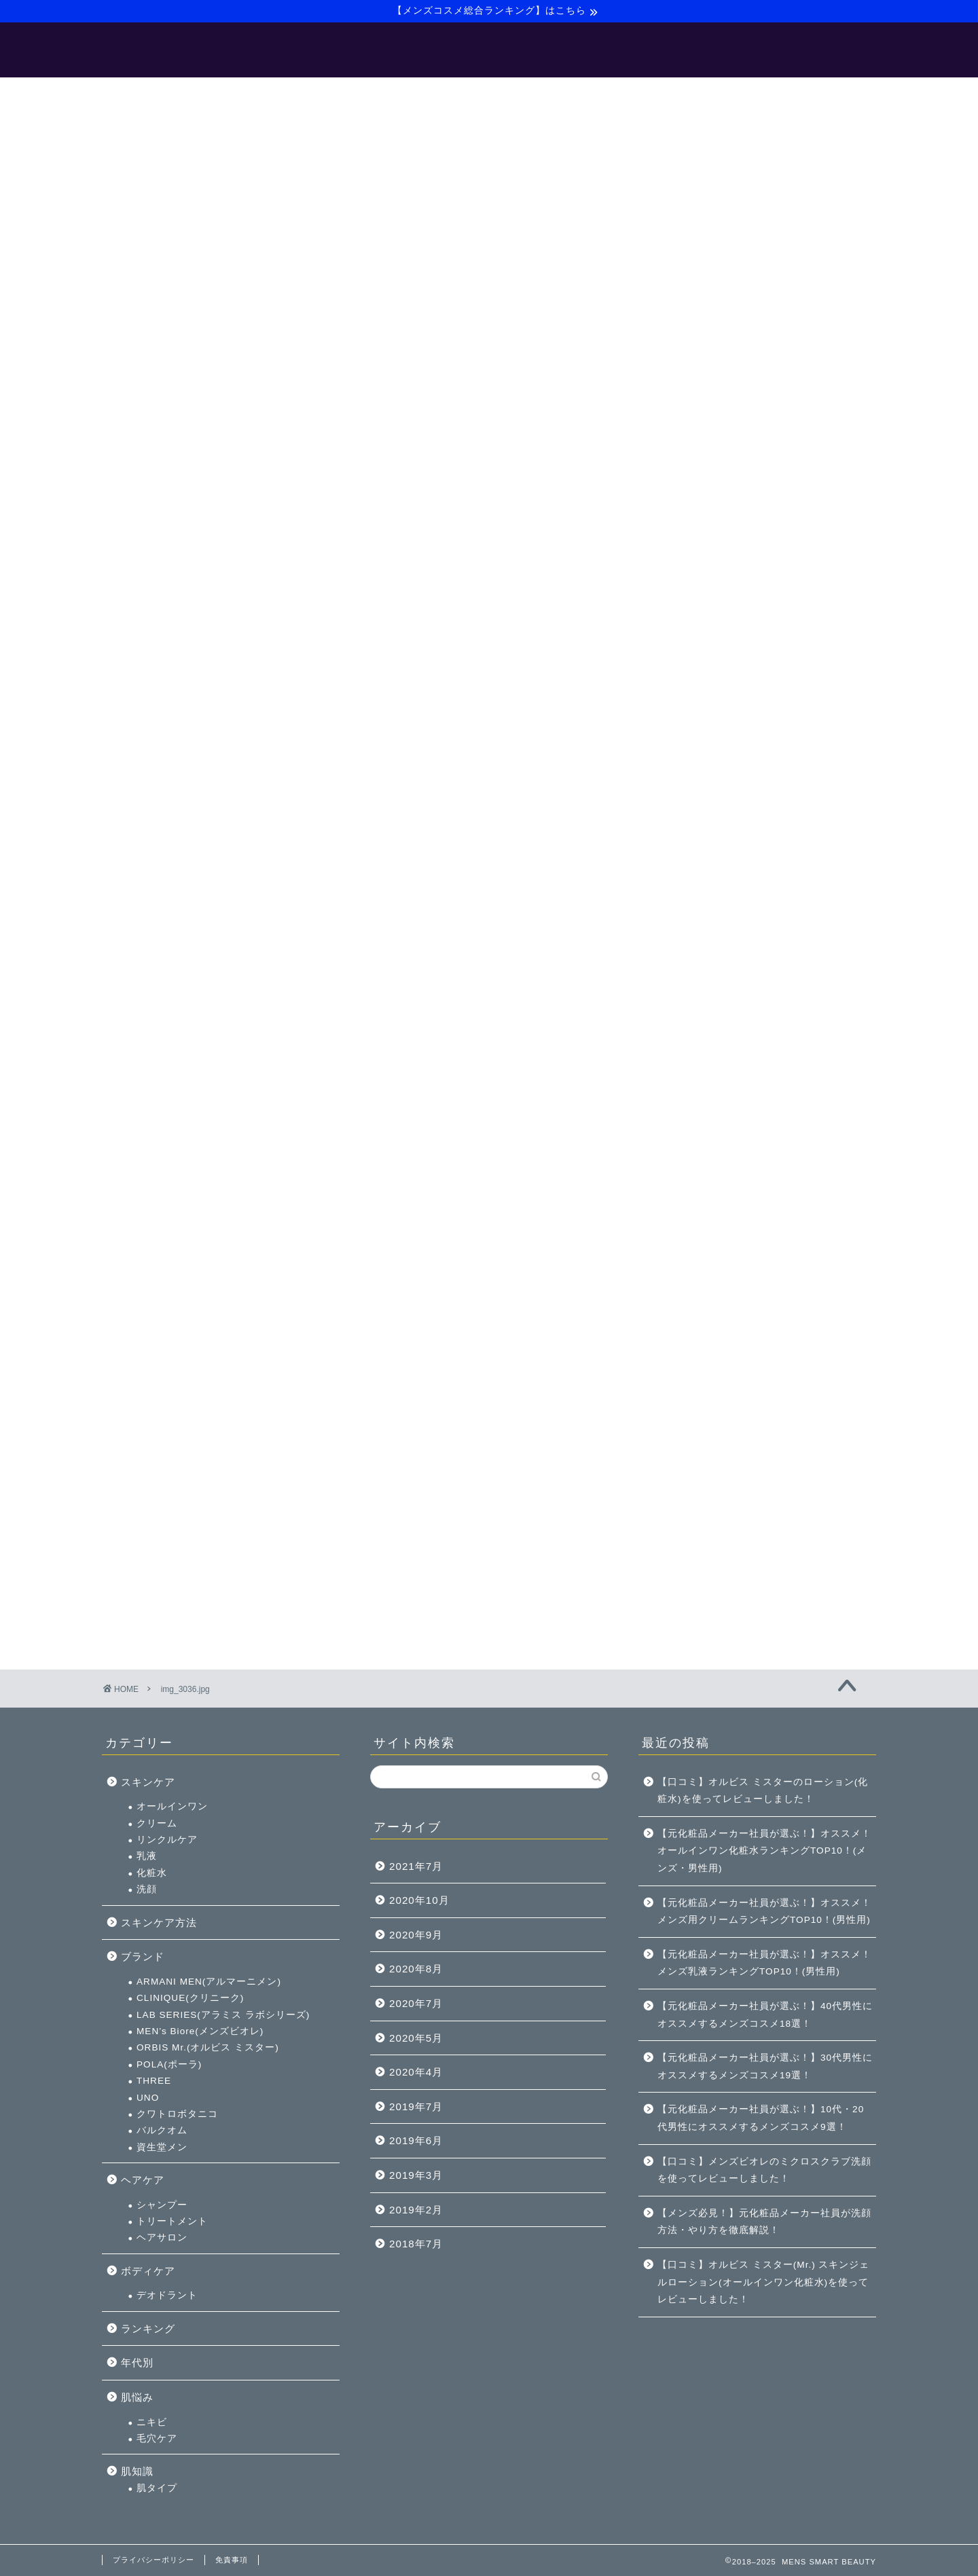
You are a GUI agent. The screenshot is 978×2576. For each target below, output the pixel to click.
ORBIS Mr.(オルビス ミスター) (758, 860)
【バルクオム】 (503, 94)
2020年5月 (416, 2038)
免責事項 (231, 2560)
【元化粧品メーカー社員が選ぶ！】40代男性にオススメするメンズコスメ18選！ (765, 2015)
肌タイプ (707, 1301)
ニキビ (702, 1235)
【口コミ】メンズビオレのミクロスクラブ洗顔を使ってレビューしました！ (764, 2170)
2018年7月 (416, 2243)
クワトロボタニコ (727, 927)
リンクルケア (717, 653)
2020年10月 (419, 1900)
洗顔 (697, 702)
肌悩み (687, 1210)
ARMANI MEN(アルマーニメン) (759, 795)
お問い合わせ (690, 94)
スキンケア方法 (709, 735)
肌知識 (687, 1284)
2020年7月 (416, 2003)
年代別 (687, 1175)
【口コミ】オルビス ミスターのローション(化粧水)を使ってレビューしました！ (762, 1791)
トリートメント (722, 1034)
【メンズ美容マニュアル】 (379, 94)
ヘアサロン (712, 1051)
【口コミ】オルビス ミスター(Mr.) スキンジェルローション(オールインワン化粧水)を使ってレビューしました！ (763, 2282)
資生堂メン (712, 960)
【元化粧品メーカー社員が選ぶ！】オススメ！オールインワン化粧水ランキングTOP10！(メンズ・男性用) (764, 1850)
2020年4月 (416, 2072)
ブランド (692, 769)
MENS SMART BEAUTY (489, 51)
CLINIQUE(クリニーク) (740, 811)
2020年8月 (416, 1968)
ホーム (273, 94)
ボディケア (698, 1084)
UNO (698, 910)
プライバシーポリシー (153, 2560)
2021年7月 (416, 1866)
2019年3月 (416, 2175)
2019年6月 (416, 2140)
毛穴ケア (707, 1252)
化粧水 (702, 686)
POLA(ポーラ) (719, 877)
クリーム (707, 636)
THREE (704, 894)
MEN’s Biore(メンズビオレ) (750, 844)
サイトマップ (599, 94)
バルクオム (712, 943)
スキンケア (698, 594)
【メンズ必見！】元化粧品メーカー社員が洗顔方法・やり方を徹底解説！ (764, 2222)
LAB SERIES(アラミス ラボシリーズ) (773, 827)
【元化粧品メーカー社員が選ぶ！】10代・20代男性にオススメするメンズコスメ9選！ (760, 2118)
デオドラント (717, 1108)
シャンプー (712, 1017)
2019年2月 (416, 2209)
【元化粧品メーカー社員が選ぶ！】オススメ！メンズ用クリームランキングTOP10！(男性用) (764, 1912)
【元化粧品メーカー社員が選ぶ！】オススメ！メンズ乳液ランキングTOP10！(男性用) (764, 1963)
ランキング (698, 1141)
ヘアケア (692, 993)
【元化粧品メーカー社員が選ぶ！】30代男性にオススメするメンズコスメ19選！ (765, 2066)
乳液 (697, 669)
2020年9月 (416, 1934)
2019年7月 (416, 2106)
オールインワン (722, 619)
